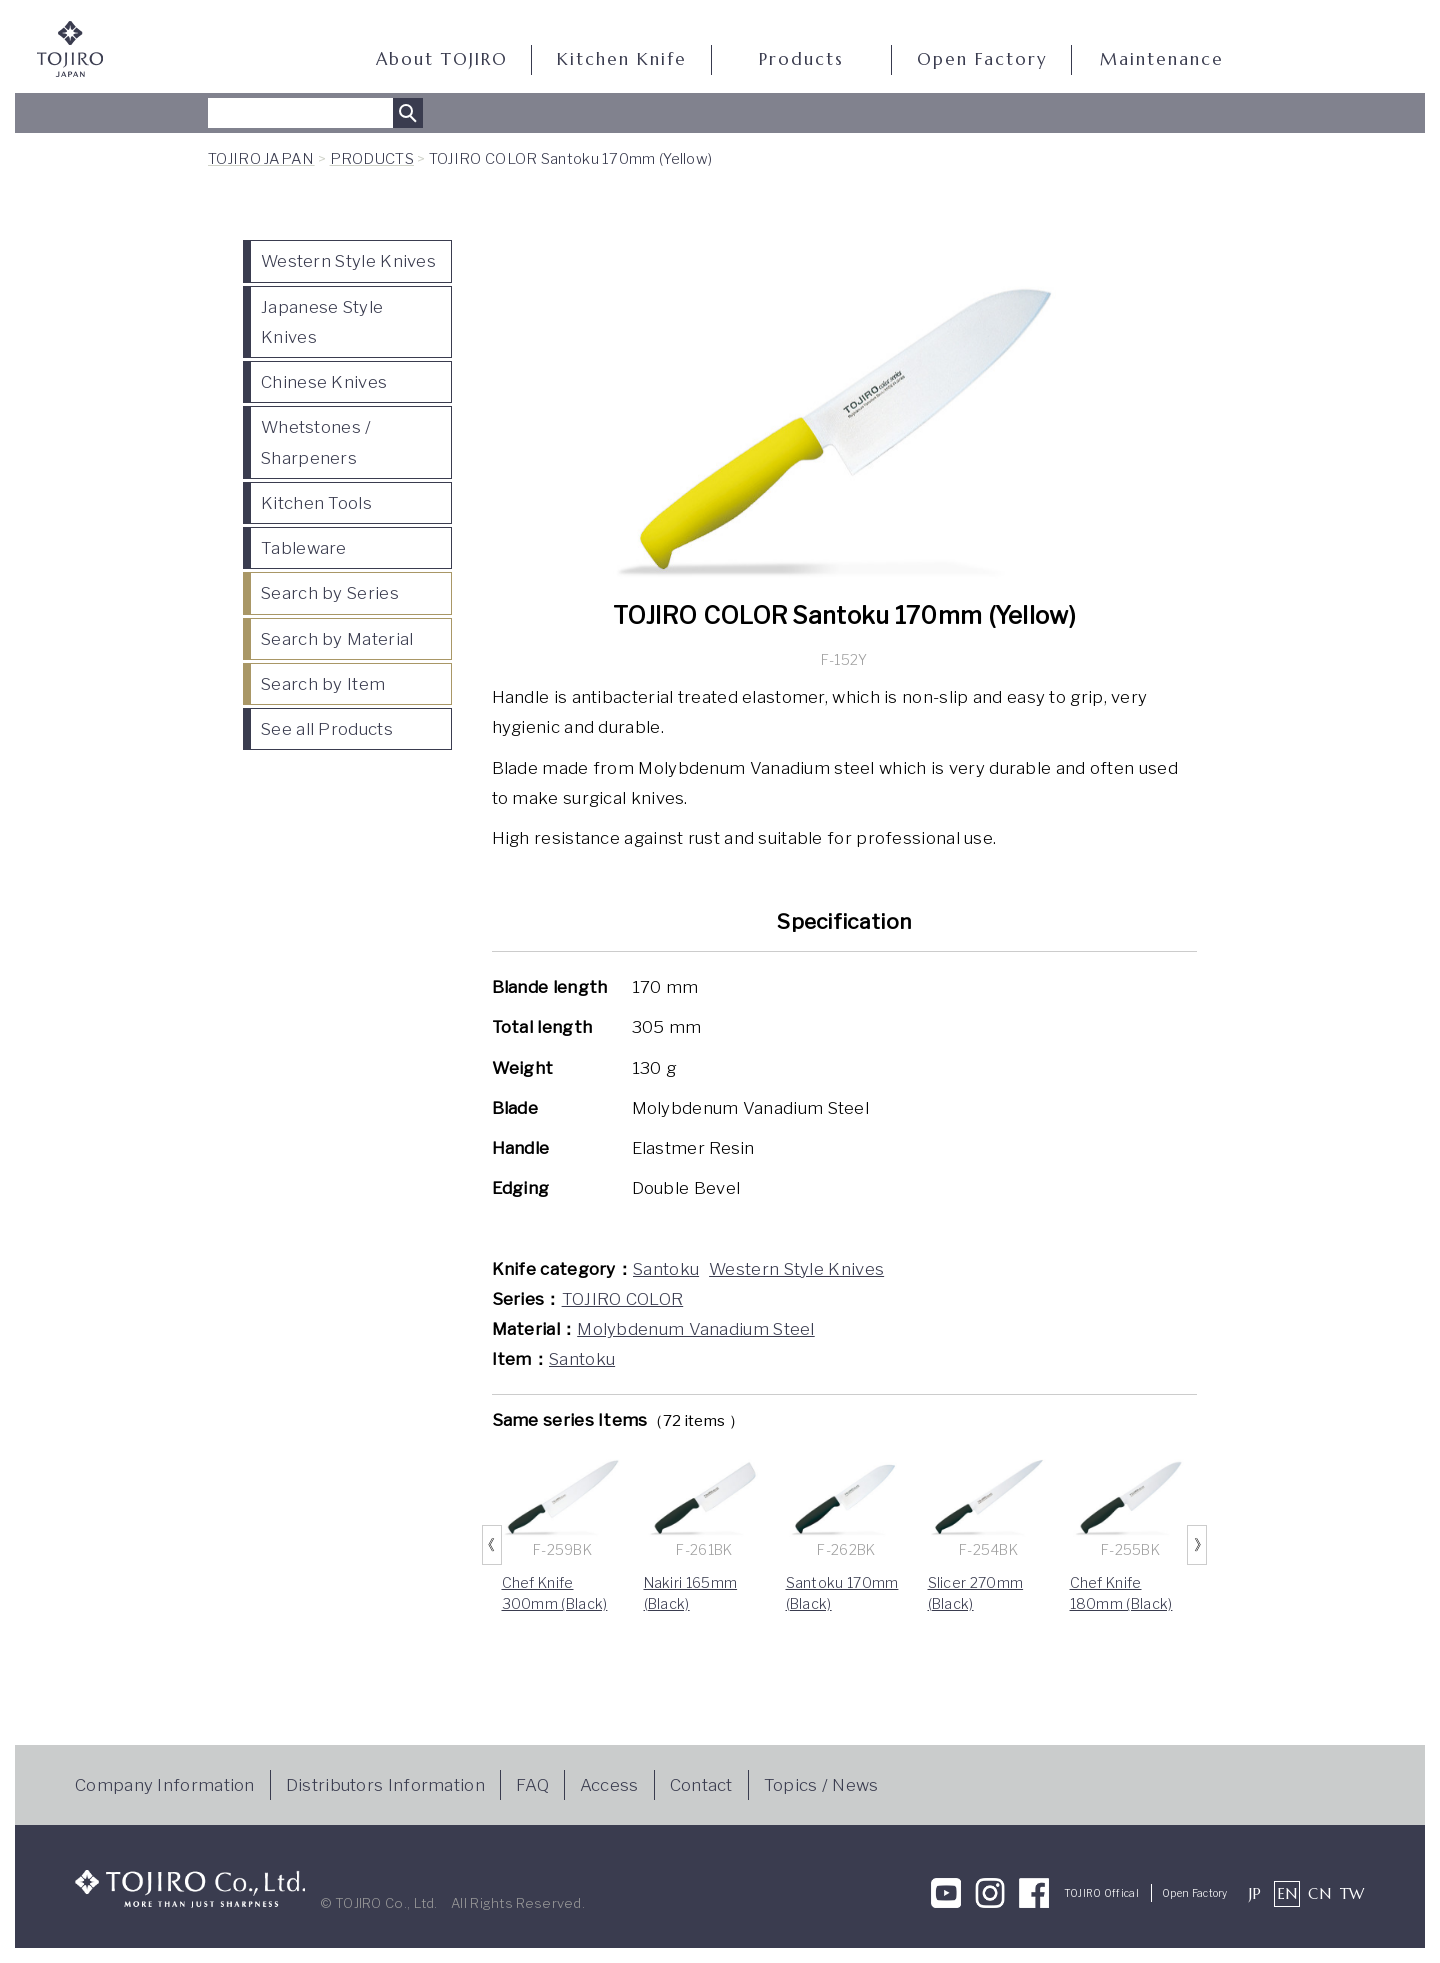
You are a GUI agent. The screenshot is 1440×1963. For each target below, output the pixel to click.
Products (801, 59)
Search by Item (323, 684)
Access (609, 1785)
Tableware (304, 548)
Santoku (666, 1269)
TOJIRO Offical (1101, 1893)
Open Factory (982, 59)
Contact (701, 1785)
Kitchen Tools (316, 503)
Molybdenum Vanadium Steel (696, 1329)
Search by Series (330, 593)
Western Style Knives (348, 261)
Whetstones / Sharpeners (316, 442)
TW (1352, 1893)
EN (1287, 1893)
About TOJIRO (442, 59)
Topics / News (821, 1785)
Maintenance (1162, 59)
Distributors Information (385, 1785)
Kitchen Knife (622, 59)
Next (1197, 1545)
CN (1319, 1893)
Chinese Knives (324, 382)
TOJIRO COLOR (623, 1299)
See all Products (327, 729)
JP (1255, 1893)
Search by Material (337, 639)
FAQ (532, 1785)
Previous (492, 1545)
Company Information (165, 1785)
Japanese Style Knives (322, 322)
